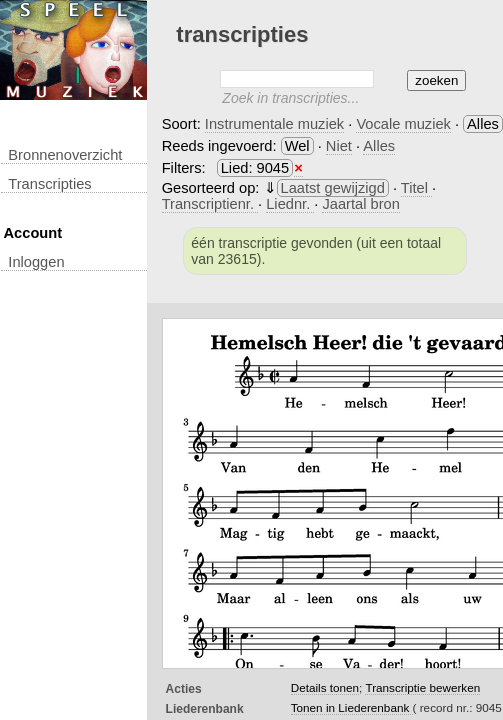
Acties (184, 689)
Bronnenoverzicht (65, 155)
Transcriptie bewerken (422, 687)
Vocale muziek (403, 124)
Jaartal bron (360, 204)
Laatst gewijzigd (333, 188)
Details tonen (325, 687)
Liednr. (290, 204)
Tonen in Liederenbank (352, 707)
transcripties (49, 184)
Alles (379, 146)
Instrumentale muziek (274, 124)
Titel (416, 188)
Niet (339, 146)
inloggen (36, 262)
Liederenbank (205, 709)
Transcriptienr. (210, 204)
